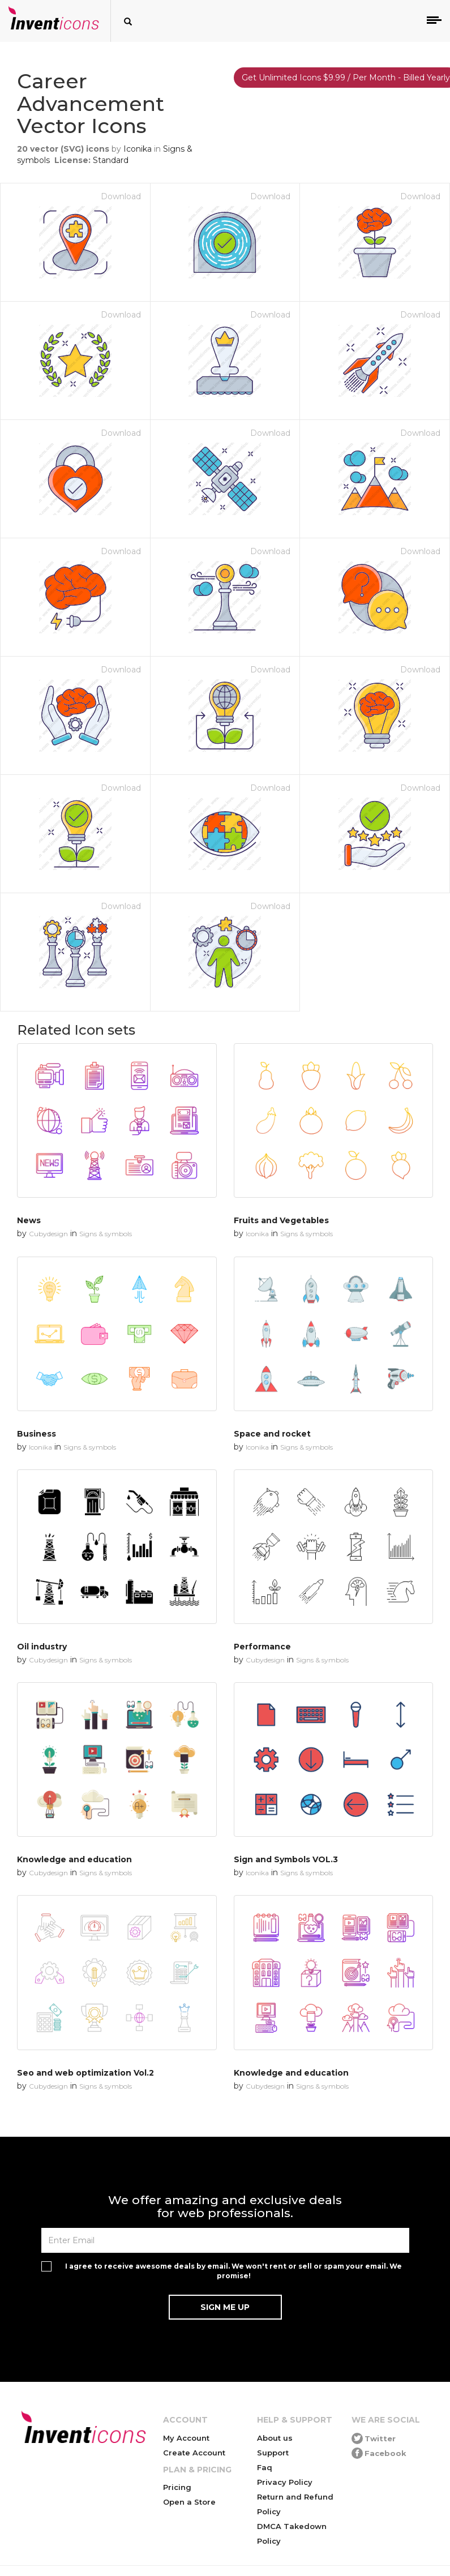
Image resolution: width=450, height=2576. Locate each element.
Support (273, 2452)
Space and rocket (272, 1434)
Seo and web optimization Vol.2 (85, 2073)
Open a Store (189, 2501)
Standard (110, 160)
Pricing (177, 2487)
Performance (262, 1646)
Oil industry (42, 1646)
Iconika (137, 149)
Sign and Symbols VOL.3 (286, 1859)
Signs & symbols (105, 1233)
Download (121, 196)
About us (275, 2437)
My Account (186, 2437)
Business (36, 1434)
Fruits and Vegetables (281, 1220)
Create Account (194, 2452)
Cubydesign (48, 1233)
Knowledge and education (74, 1859)
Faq (264, 2467)
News (29, 1220)
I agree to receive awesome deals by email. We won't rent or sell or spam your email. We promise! (233, 2271)
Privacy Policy (284, 2482)
